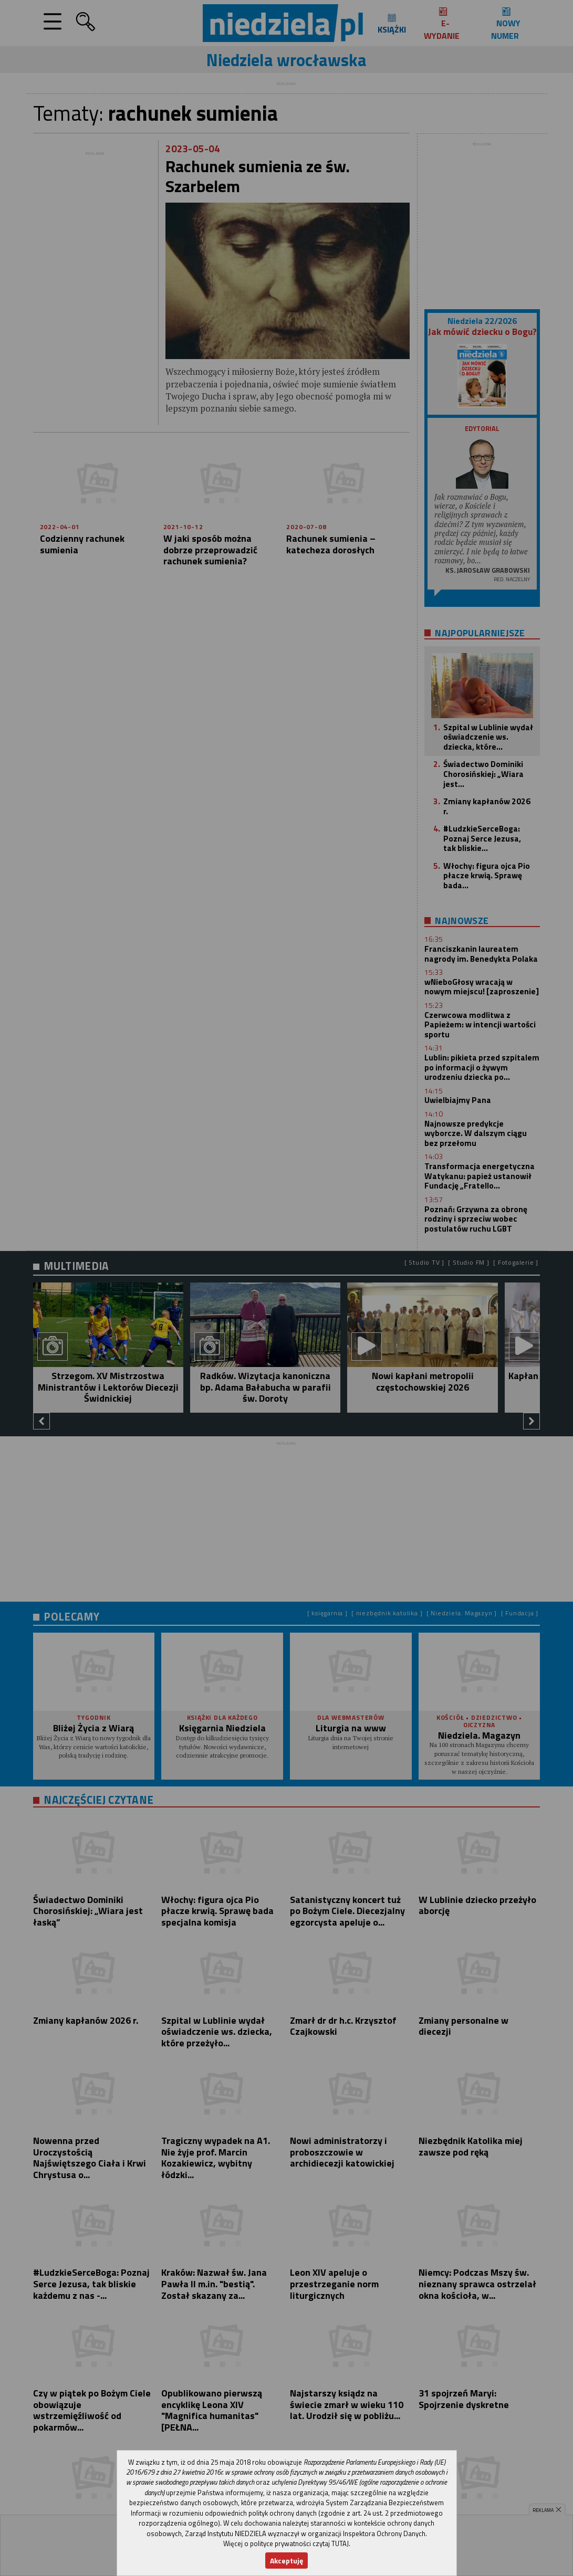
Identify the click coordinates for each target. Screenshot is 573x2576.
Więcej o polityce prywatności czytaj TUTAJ (286, 2543)
